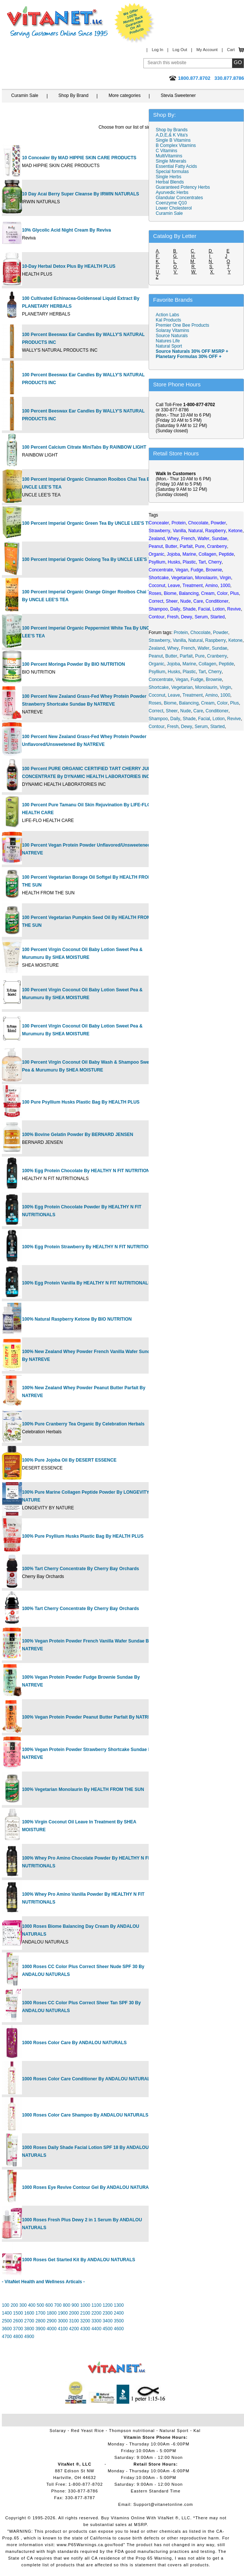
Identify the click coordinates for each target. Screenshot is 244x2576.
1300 (119, 2305)
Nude (185, 710)
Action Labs (167, 314)
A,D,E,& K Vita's (172, 135)
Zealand (157, 648)
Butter (171, 656)
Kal (196, 2430)
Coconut (157, 695)
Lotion (218, 718)
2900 (52, 2321)
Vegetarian (182, 687)
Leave (174, 695)
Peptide (226, 663)
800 (66, 2305)
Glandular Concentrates (179, 197)
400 (31, 2305)
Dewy (186, 726)
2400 (119, 2313)
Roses (155, 703)
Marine (189, 663)
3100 (74, 2321)
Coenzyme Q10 (171, 202)
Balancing (189, 703)
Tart (202, 671)
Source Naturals (172, 335)
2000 (74, 2313)
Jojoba (173, 663)
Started (217, 726)
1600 (29, 2313)
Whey (173, 648)
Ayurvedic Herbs (172, 192)
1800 (52, 2313)
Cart (231, 49)
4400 (96, 2328)
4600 (119, 2328)
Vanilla (179, 640)
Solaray (58, 2430)
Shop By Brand (73, 95)
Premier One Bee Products (182, 325)
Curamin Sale (24, 95)
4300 (85, 2328)
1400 (7, 2313)
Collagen (207, 663)
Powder (220, 632)
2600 (18, 2321)
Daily (175, 718)
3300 (96, 2321)
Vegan (181, 679)
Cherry (215, 671)
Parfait (186, 656)
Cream (208, 703)
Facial (204, 718)
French (188, 648)
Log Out (179, 49)
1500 (18, 2313)
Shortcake (159, 687)
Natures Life (168, 340)
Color (222, 703)
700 (57, 2305)
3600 (7, 2328)
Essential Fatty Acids (176, 166)
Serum (200, 726)
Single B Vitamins (173, 140)
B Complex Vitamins (176, 145)
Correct (156, 710)
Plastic (189, 671)
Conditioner (217, 710)
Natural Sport (169, 346)
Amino (211, 695)
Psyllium (157, 671)
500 (40, 2305)
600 (49, 2305)
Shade (189, 718)
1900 (63, 2313)
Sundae (219, 648)
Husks (174, 671)
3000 (63, 2321)
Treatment (193, 695)
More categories (124, 95)
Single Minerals (171, 161)
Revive (234, 718)
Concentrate (161, 679)
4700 (7, 2336)
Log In (157, 49)
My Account (207, 49)
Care (198, 710)
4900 (29, 2336)
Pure (200, 656)
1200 (107, 2305)
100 (5, 2305)
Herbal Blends (170, 182)
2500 (7, 2321)
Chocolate (200, 632)
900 (75, 2305)
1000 (85, 2305)
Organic (156, 663)
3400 (107, 2321)
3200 (85, 2321)
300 (23, 2305)
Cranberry (217, 656)
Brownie (214, 679)
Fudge (197, 679)
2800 (40, 2321)
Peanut (156, 656)
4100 (63, 2328)
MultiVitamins (169, 156)
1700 (40, 2313)
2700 (29, 2321)
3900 (40, 2328)
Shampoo (158, 718)
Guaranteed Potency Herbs (183, 187)
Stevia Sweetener (178, 95)
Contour (157, 726)
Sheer (172, 710)
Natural (195, 640)
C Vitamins (166, 150)
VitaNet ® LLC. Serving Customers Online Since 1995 (57, 22)
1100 (96, 2305)
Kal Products (168, 320)
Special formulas (172, 171)
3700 (18, 2328)
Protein (181, 632)
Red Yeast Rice (87, 2430)
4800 (18, 2336)
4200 (74, 2328)
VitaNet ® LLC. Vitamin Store (117, 2368)
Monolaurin (206, 687)
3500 (119, 2321)
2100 (85, 2313)
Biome (170, 703)
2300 (107, 2313)
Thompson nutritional (132, 2430)
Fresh (172, 726)
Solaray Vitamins (172, 330)
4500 (107, 2328)
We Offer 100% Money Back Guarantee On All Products (134, 23)
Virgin (225, 687)
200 (14, 2305)
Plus (234, 703)
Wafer (203, 648)
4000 (52, 2328)
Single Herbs (168, 176)
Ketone (235, 640)
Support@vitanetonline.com (163, 2504)
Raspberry (215, 640)
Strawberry (159, 640)
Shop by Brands (173, 129)
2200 (96, 2313)
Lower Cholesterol (174, 208)
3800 (29, 2328)
